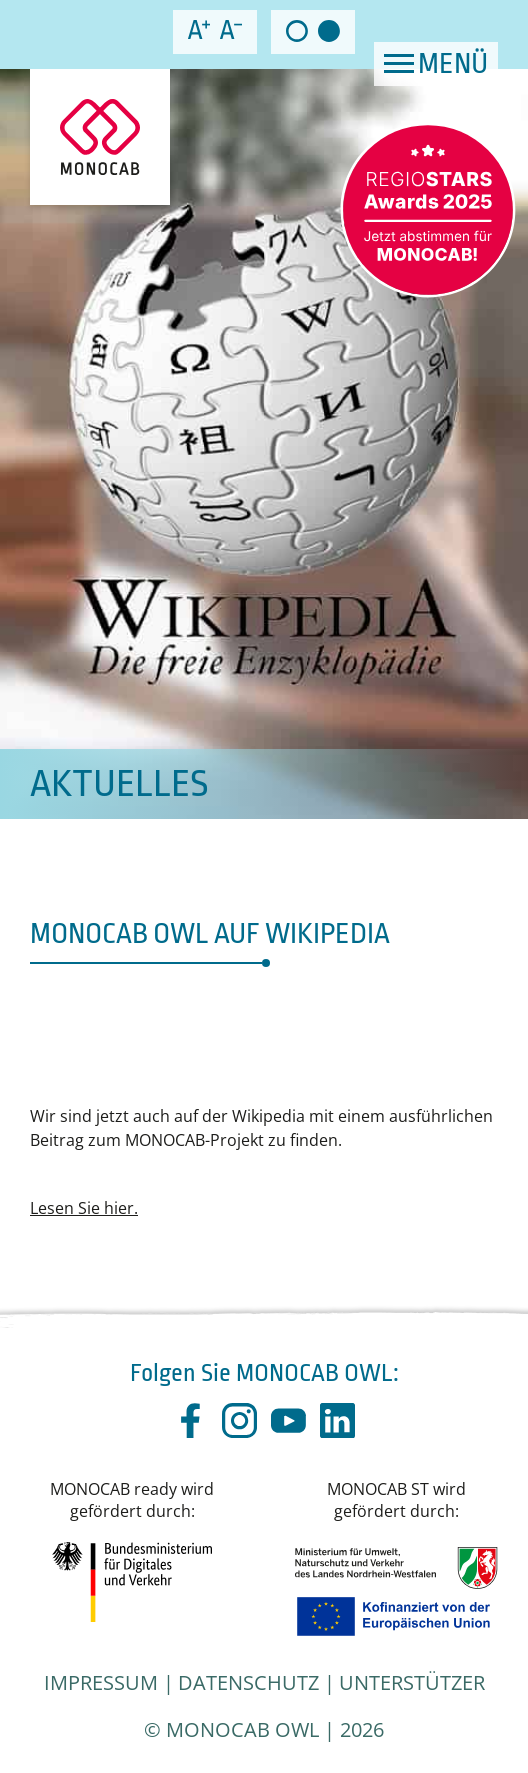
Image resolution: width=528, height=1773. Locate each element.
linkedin (337, 1420)
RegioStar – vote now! (428, 210)
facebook (190, 1420)
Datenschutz (248, 1682)
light (297, 31)
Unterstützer (412, 1682)
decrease (231, 30)
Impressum (101, 1682)
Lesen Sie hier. (84, 1208)
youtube (288, 1420)
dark (329, 31)
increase (199, 30)
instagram (239, 1420)
